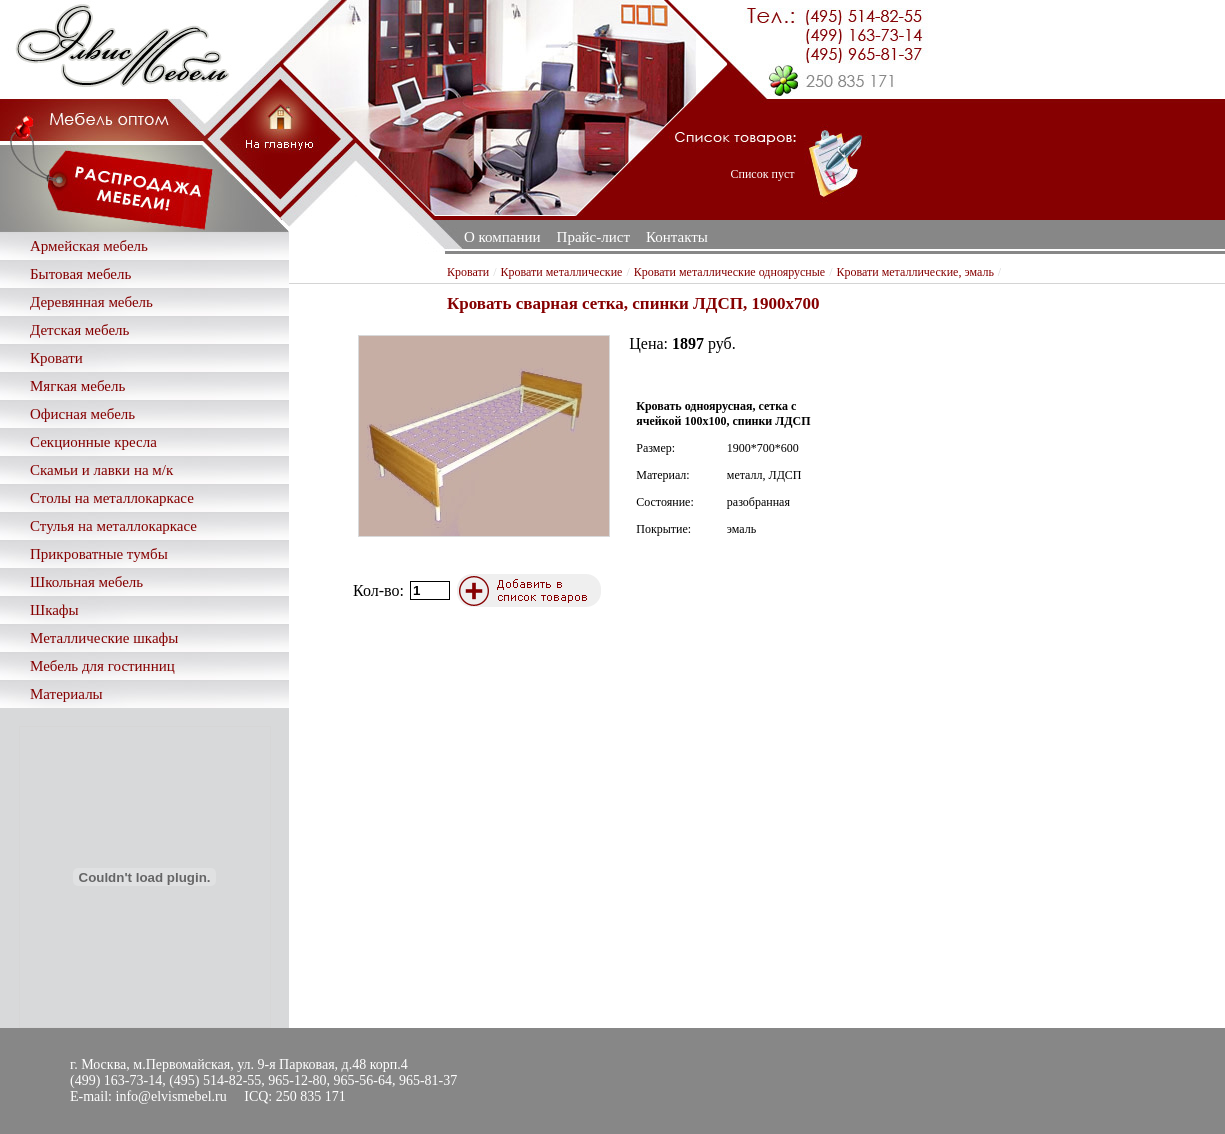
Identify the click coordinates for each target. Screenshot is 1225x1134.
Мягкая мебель (77, 386)
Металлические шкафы (104, 638)
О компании (502, 237)
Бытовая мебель (80, 274)
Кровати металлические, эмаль (915, 272)
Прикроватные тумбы (99, 554)
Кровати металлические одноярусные (729, 272)
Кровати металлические (562, 272)
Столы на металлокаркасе (112, 498)
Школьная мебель (86, 582)
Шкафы (54, 610)
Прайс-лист (593, 237)
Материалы (66, 694)
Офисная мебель (82, 414)
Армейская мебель (89, 246)
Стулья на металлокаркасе (113, 526)
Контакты (677, 237)
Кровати (56, 358)
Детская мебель (79, 330)
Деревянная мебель (91, 302)
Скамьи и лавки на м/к (101, 470)
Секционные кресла (93, 442)
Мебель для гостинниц (102, 666)
